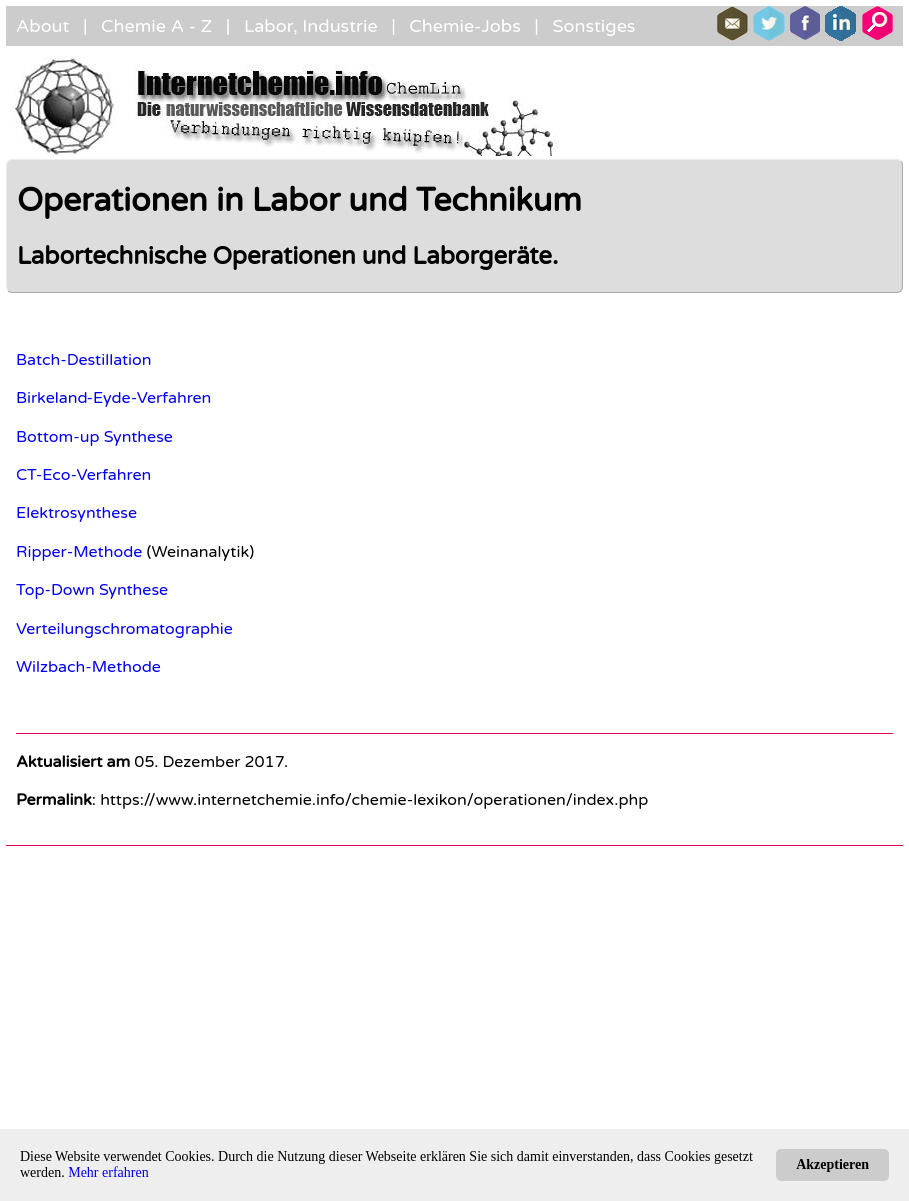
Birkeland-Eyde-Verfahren (113, 398)
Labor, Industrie (311, 26)
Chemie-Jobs (465, 26)
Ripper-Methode (79, 552)
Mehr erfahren (108, 1172)
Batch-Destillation (84, 360)
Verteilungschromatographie (124, 629)
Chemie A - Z (156, 26)
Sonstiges (593, 26)
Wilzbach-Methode (88, 667)
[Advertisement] (454, 997)
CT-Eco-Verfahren (83, 475)
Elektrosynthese (76, 513)
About (42, 26)
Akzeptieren (832, 1164)
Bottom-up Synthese (94, 437)
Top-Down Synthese (92, 590)
